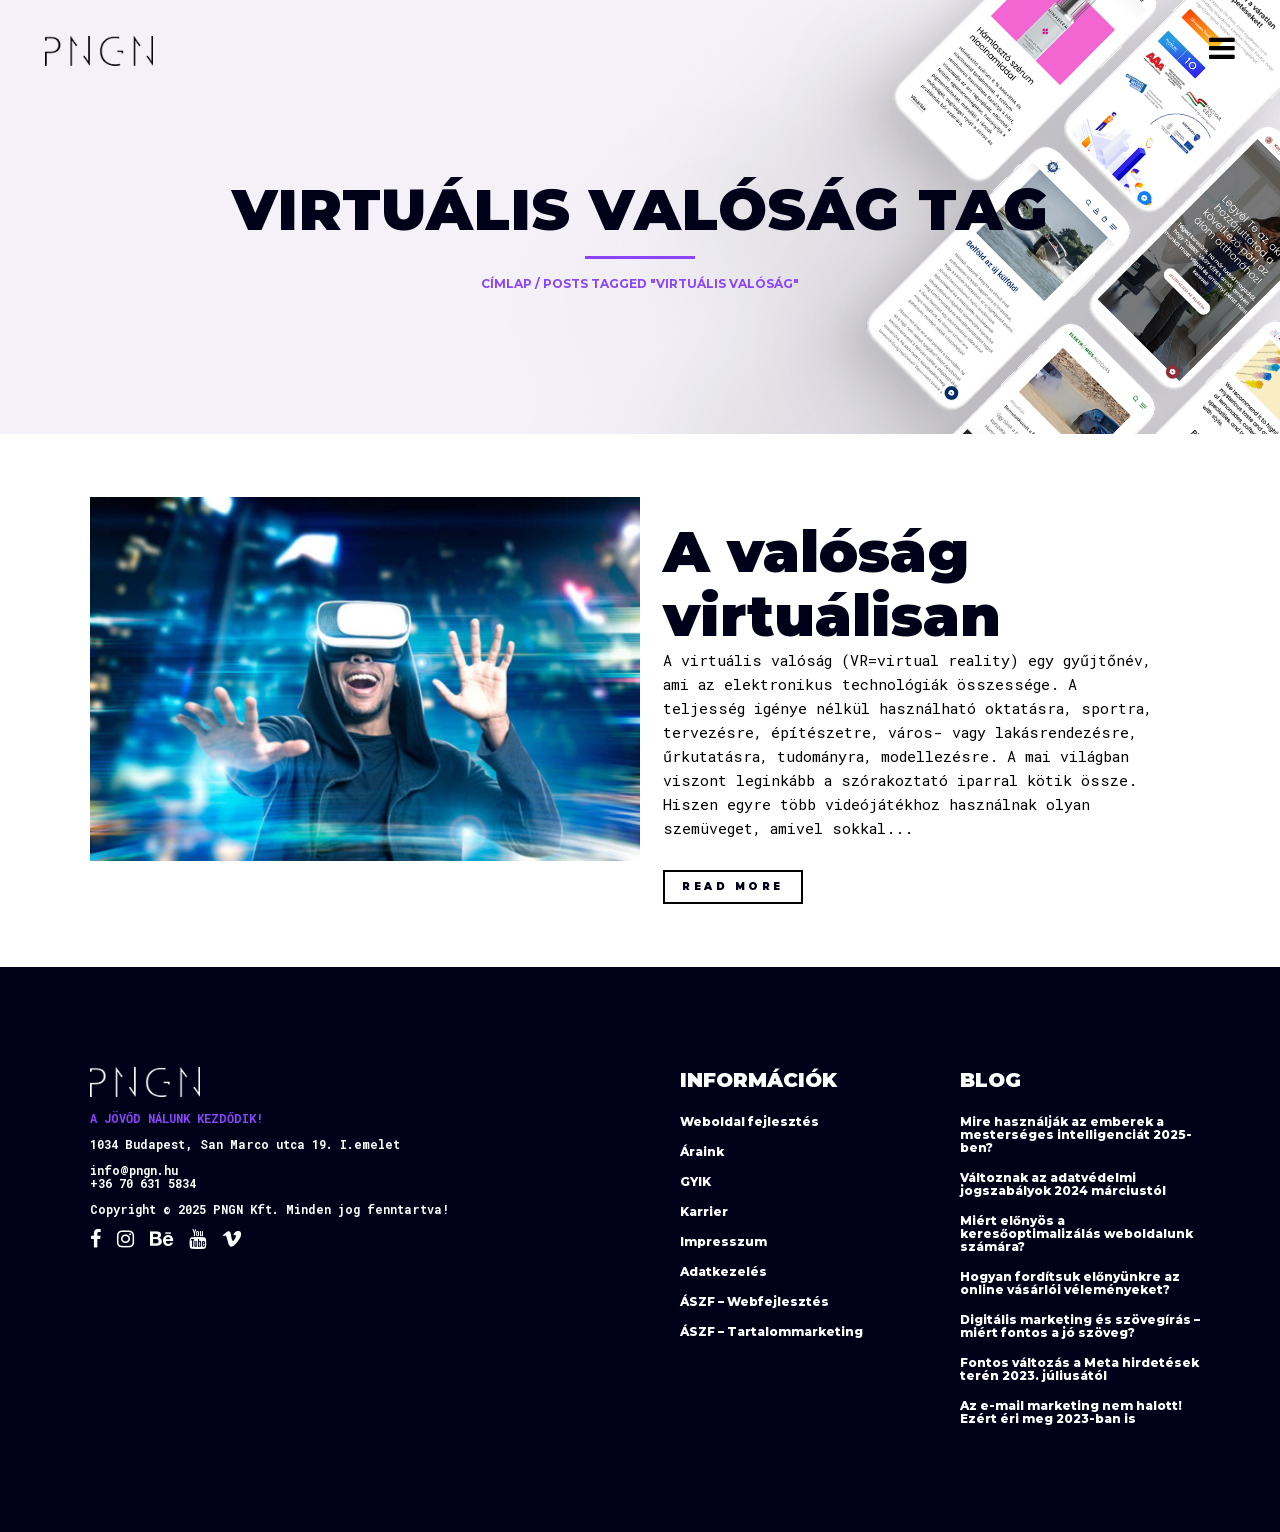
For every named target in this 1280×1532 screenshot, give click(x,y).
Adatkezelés (723, 1271)
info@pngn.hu (134, 1170)
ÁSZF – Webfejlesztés (754, 1301)
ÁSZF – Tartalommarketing (771, 1331)
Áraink (702, 1151)
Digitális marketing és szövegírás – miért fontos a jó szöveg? (1080, 1326)
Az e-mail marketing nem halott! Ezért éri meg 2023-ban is (1071, 1412)
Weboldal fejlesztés (749, 1121)
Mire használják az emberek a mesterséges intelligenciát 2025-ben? (1076, 1134)
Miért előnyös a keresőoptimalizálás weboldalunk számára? (1076, 1233)
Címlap (506, 283)
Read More (733, 886)
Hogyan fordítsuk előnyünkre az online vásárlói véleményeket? (1070, 1283)
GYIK (695, 1181)
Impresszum (723, 1241)
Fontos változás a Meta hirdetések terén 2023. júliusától (1079, 1369)
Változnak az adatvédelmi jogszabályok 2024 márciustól (1063, 1184)
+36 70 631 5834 (143, 1183)
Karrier (704, 1211)
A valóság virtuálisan (832, 583)
